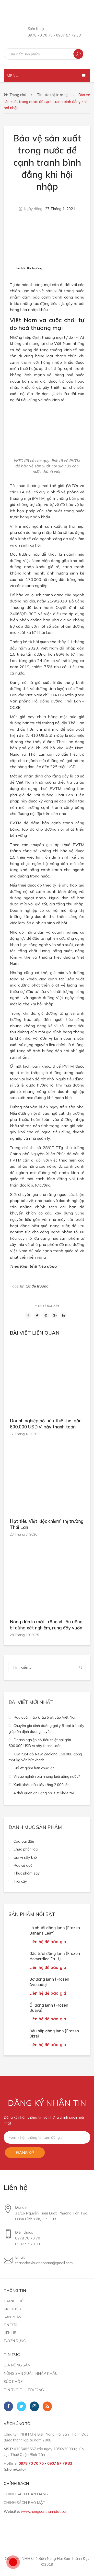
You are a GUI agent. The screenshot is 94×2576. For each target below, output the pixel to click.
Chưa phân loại (25, 1849)
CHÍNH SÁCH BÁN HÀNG (26, 2494)
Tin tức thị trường (52, 94)
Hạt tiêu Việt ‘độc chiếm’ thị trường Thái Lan (46, 1524)
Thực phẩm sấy (26, 1873)
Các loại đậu (23, 1841)
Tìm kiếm (78, 54)
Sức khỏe (13, 2381)
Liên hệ (10, 2332)
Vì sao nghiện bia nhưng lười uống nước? (46, 1776)
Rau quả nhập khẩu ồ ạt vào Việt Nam (45, 1717)
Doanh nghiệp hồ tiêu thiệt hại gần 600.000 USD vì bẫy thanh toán (46, 1424)
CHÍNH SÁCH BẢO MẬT (25, 2502)
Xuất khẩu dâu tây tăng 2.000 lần (41, 1784)
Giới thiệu (12, 2309)
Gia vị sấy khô (25, 1857)
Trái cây (20, 1881)
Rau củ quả (23, 1865)
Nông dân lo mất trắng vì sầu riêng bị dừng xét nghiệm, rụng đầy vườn (46, 1625)
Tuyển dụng (15, 2340)
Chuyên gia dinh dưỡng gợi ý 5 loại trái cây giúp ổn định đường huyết (46, 1728)
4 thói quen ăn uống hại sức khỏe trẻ (43, 1793)
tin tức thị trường (34, 1286)
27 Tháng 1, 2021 (60, 208)
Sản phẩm (13, 2317)
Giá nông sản (17, 2365)
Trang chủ (18, 94)
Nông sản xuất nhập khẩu (31, 2373)
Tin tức (10, 2325)
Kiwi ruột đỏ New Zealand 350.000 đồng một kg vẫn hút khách (45, 1757)
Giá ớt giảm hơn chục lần (34, 1768)
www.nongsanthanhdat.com (45, 2511)
